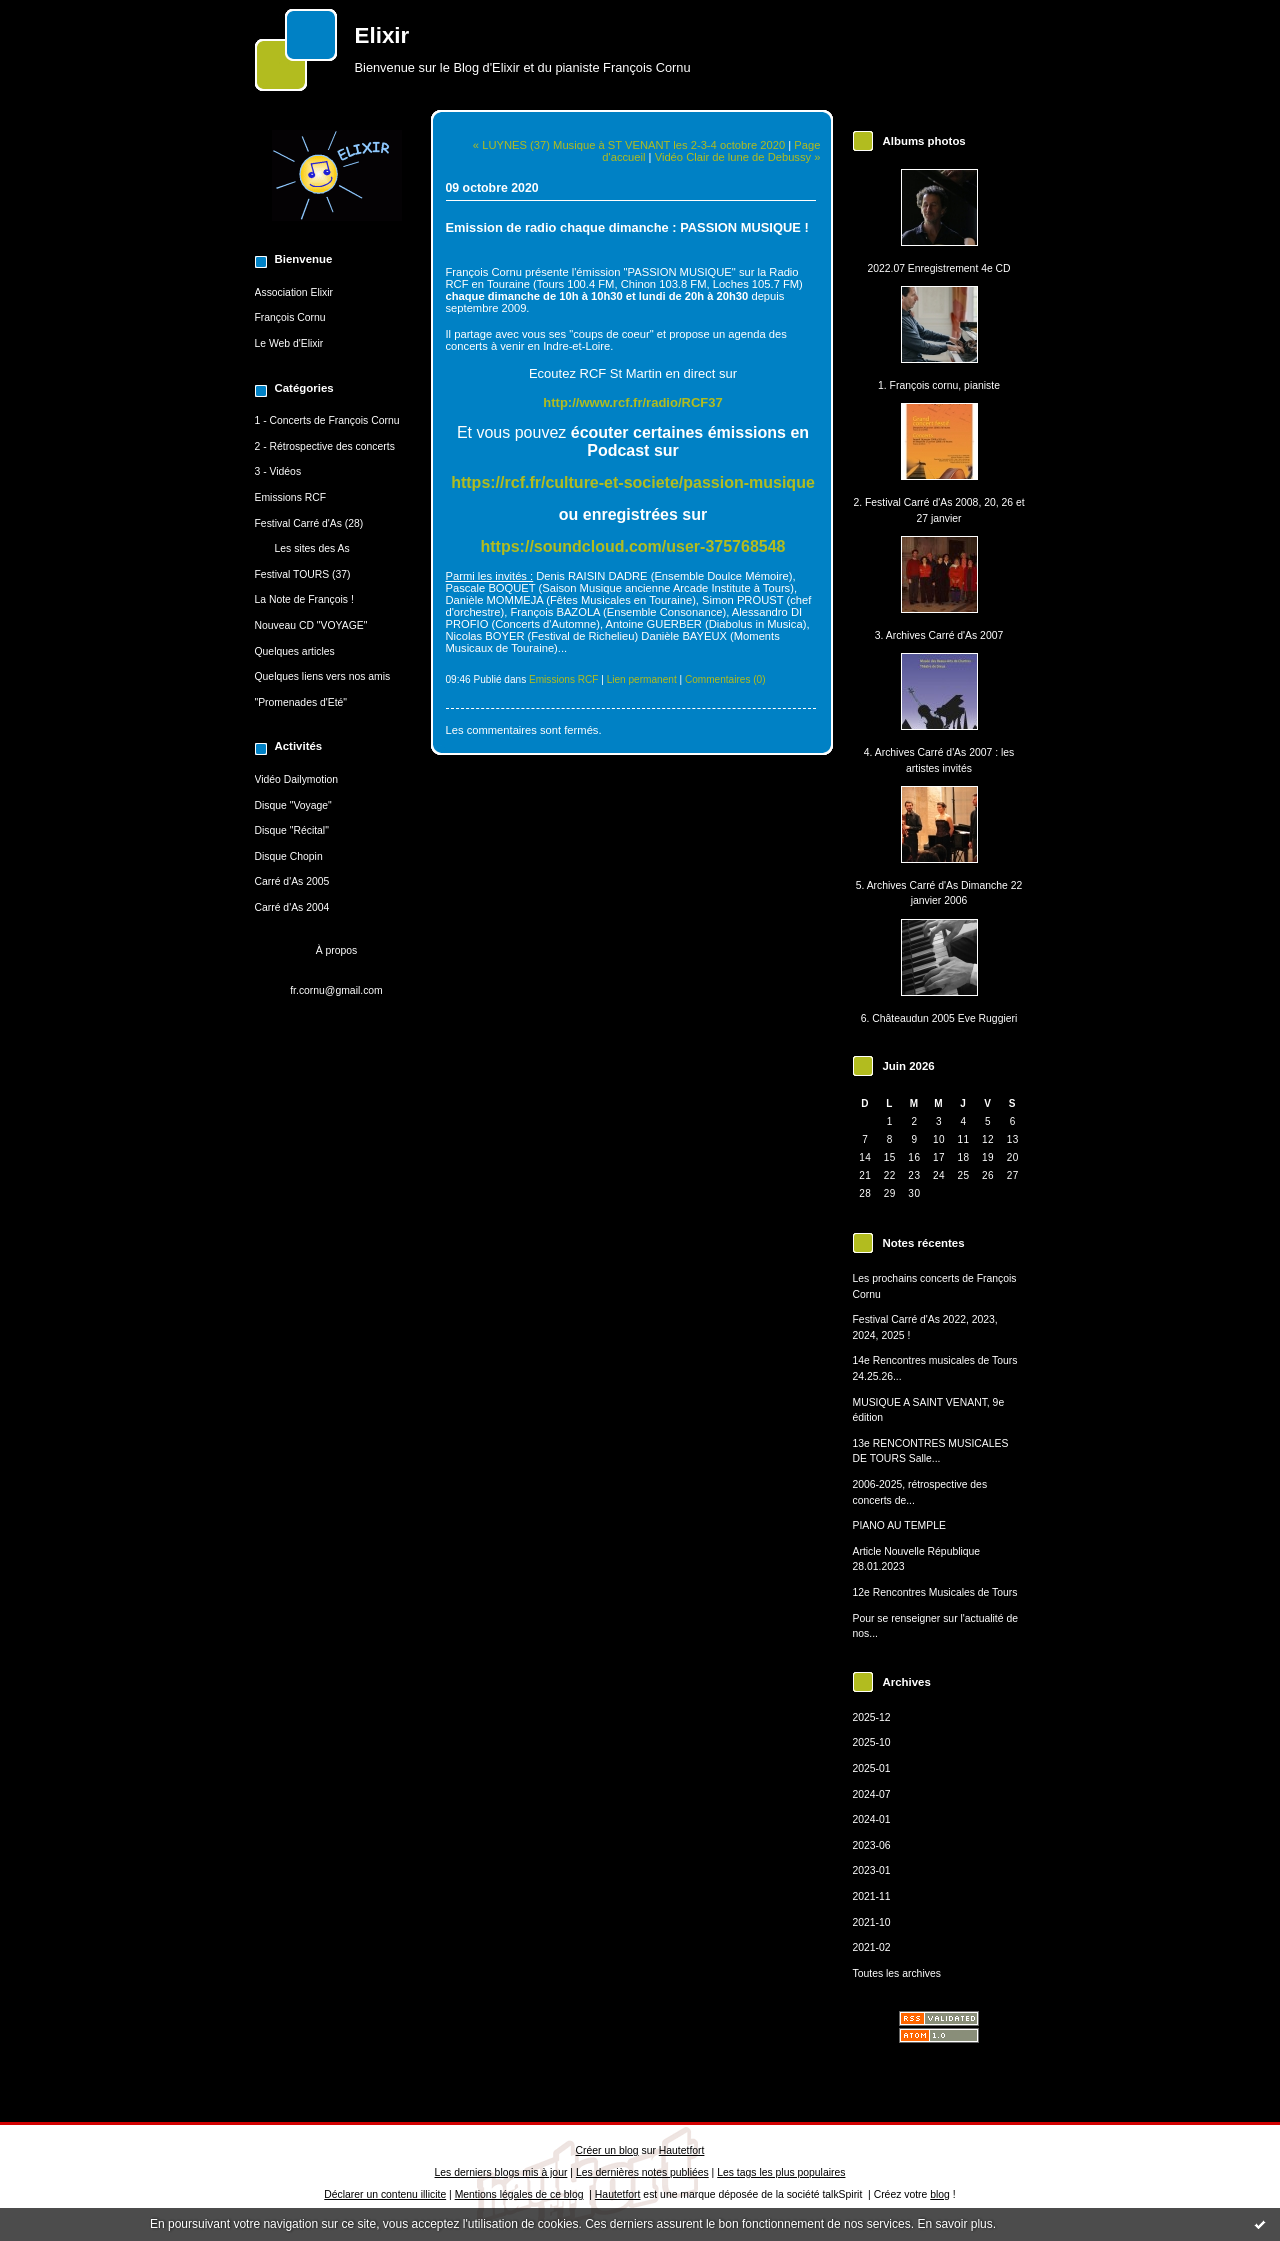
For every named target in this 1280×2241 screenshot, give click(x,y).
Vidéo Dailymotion (297, 779)
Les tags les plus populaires (781, 2172)
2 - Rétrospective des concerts (325, 446)
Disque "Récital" (292, 830)
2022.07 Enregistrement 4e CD (938, 268)
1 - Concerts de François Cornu (327, 420)
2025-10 (872, 1742)
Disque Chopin (289, 856)
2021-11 (872, 1896)
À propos (337, 950)
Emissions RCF (291, 497)
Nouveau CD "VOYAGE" (311, 625)
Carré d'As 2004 (292, 907)
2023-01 (872, 1870)
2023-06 (872, 1845)
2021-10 (872, 1922)
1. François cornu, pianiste (939, 385)
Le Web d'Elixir (289, 343)
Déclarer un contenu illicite (385, 2194)
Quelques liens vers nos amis (323, 676)
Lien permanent (642, 679)
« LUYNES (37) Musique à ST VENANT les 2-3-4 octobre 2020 (629, 145)
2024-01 (872, 1819)
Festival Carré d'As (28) (309, 523)
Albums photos (924, 141)
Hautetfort (682, 2150)
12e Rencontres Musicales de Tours (935, 1592)
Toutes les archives (897, 1973)
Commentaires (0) (725, 679)
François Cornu (290, 317)
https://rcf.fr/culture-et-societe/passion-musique (633, 482)
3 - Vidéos (278, 471)
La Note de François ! (304, 599)
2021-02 (872, 1947)
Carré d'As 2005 (292, 881)
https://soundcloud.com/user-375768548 (633, 546)
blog (940, 2194)
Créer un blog (607, 2150)
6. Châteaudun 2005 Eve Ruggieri (939, 1018)
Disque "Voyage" (293, 805)
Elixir (382, 35)
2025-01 (872, 1768)
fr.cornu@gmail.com (336, 990)
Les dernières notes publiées (642, 2172)
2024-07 (872, 1794)
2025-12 (872, 1717)
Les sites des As (312, 548)
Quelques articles (295, 651)
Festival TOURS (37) (303, 574)
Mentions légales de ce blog (519, 2194)
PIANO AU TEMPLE (899, 1525)
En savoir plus (954, 2224)
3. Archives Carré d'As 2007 (939, 635)
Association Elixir (294, 292)
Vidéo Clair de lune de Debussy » (738, 157)
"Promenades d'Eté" (301, 702)
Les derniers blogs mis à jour (501, 2172)
